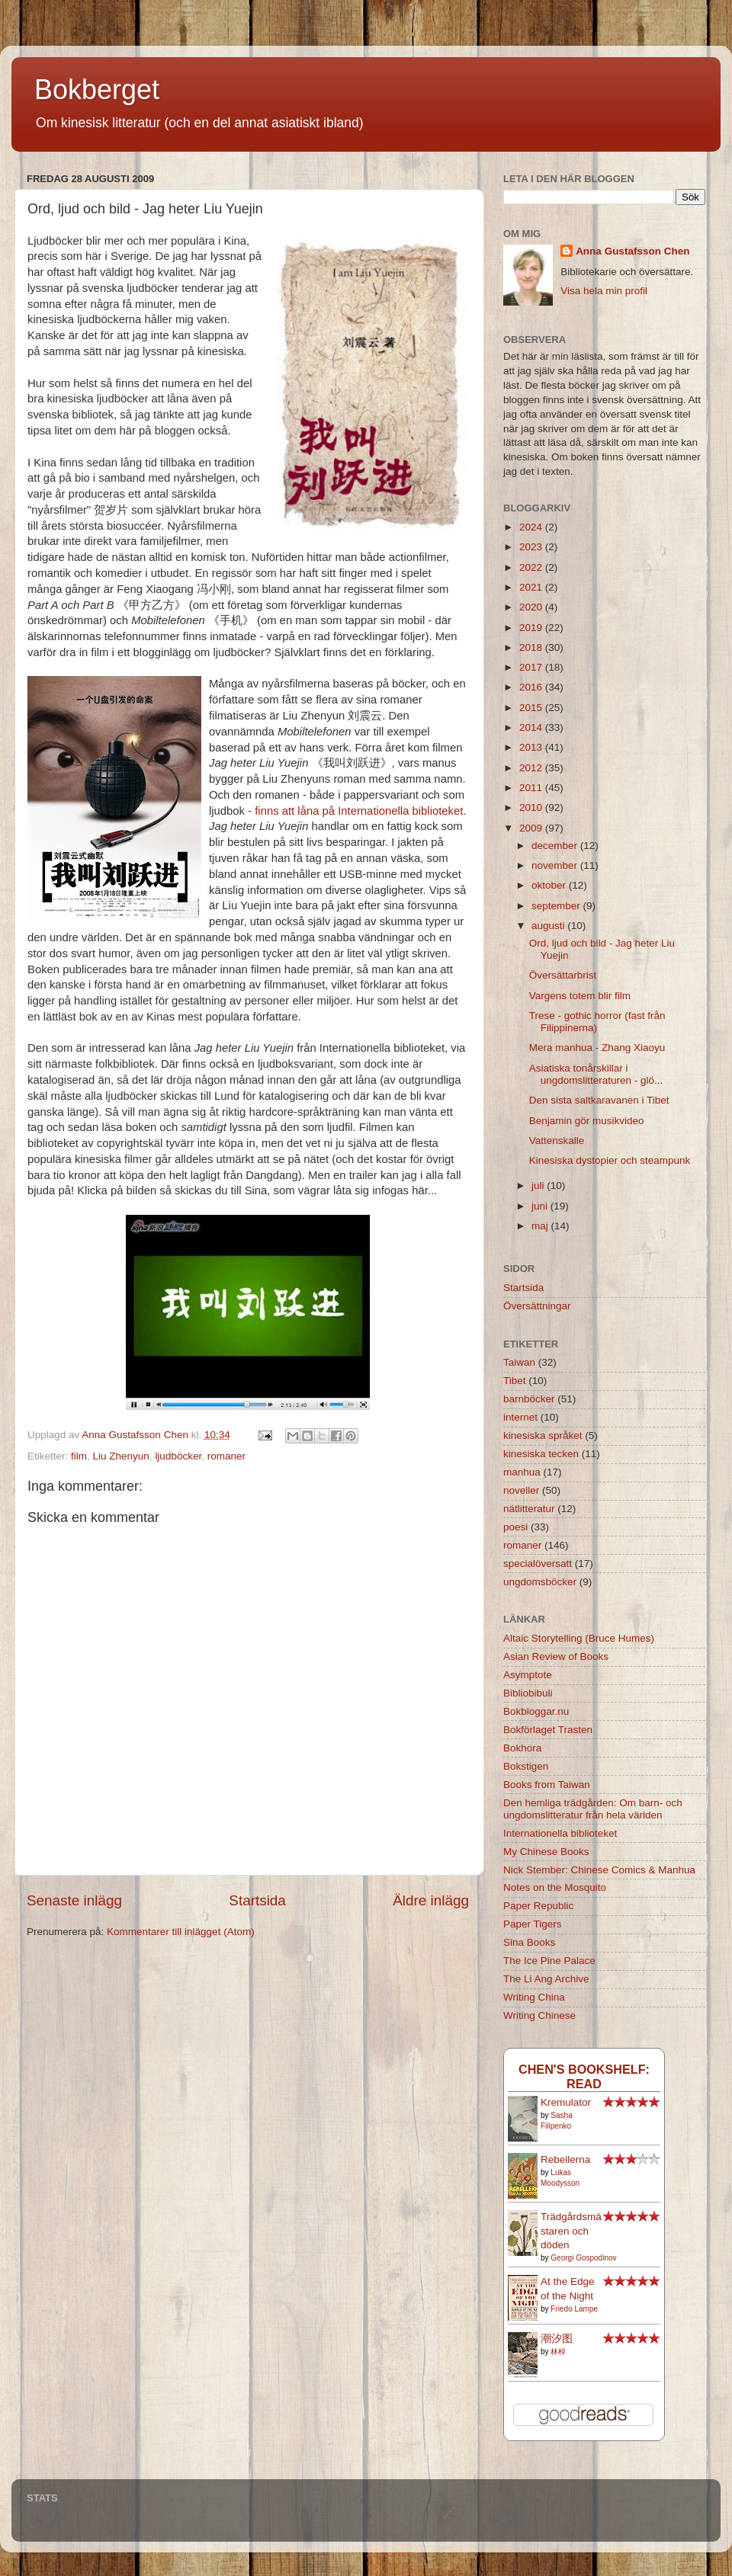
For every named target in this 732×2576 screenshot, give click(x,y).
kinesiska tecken (541, 1453)
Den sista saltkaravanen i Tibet (599, 1100)
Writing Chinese (539, 2015)
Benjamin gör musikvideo (586, 1120)
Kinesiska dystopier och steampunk (610, 1160)
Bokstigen (525, 1766)
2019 (532, 627)
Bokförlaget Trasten (547, 1729)
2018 (532, 647)
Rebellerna (565, 2159)
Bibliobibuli (528, 1693)
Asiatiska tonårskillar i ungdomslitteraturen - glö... (596, 1074)
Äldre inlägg (431, 1900)
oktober (550, 885)
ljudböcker (178, 1456)
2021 (532, 587)
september (557, 906)
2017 (532, 667)
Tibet (514, 1380)
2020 (532, 607)
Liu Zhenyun (121, 1456)
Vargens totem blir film (580, 995)
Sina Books (529, 1942)
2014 (532, 727)
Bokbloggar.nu (536, 1711)
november (555, 865)
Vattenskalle (557, 1140)
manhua (522, 1472)
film (79, 1456)
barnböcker (529, 1399)
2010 (532, 807)
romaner (226, 1456)
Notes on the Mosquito (554, 1887)
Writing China (534, 1997)
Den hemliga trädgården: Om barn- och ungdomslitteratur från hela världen (592, 1809)
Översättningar (537, 1306)
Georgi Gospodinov (583, 2258)
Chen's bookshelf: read (584, 2076)
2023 (532, 547)
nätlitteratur (529, 1508)
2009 (532, 828)
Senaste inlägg (74, 1900)
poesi (515, 1527)
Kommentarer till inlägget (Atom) (181, 1931)
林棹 (558, 2351)
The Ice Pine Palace (549, 1960)
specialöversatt (537, 1563)
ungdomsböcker (539, 1582)
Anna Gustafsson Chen (632, 251)
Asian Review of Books (555, 1656)
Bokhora (522, 1748)
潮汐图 (557, 2338)
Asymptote (527, 1674)
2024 (532, 527)
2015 (532, 707)
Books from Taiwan (546, 1784)
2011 (532, 787)
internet (520, 1417)
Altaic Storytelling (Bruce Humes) (578, 1638)
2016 (532, 687)
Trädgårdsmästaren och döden (571, 2231)
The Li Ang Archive (546, 1979)
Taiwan (519, 1362)
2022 (532, 567)
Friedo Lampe (574, 2309)
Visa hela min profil (603, 290)
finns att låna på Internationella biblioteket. (360, 811)
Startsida (257, 1900)
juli (539, 1185)
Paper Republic (538, 1905)
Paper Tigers (532, 1924)
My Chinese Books (546, 1851)
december (555, 845)
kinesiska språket (543, 1435)
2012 (532, 768)
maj (541, 1226)
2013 (532, 747)
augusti (549, 925)
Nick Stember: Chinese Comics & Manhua (599, 1870)
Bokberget (96, 89)
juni (541, 1206)
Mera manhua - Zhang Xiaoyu (597, 1047)
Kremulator (566, 2102)
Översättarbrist (563, 975)
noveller (521, 1490)
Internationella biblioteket (560, 1833)
